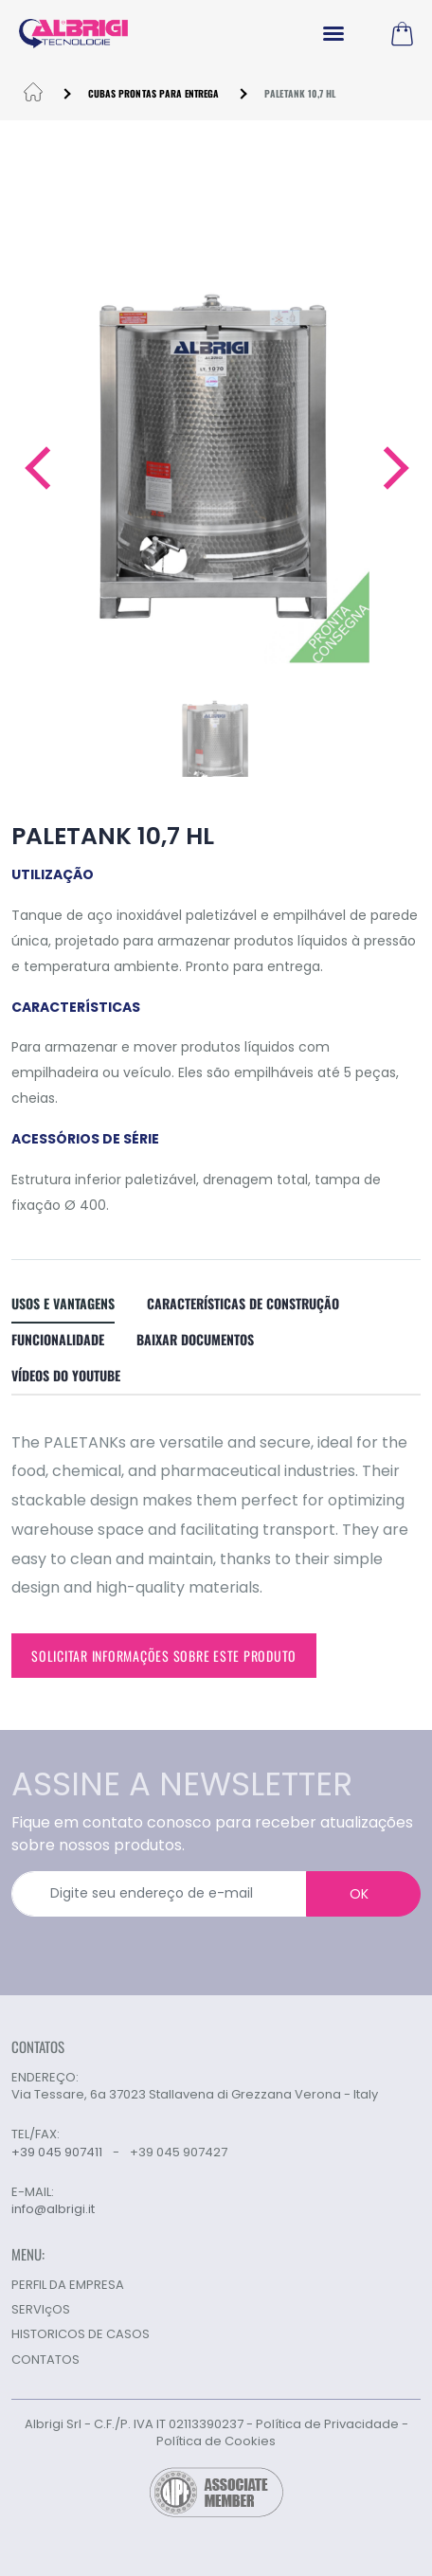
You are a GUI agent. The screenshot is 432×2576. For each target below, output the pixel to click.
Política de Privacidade (327, 2424)
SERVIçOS (40, 2309)
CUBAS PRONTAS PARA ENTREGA (153, 93)
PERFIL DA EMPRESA (67, 2285)
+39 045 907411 (56, 2152)
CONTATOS (45, 2360)
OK (359, 1893)
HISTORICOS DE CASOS (80, 2334)
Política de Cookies (216, 2441)
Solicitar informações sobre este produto (164, 1656)
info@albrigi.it (53, 2209)
